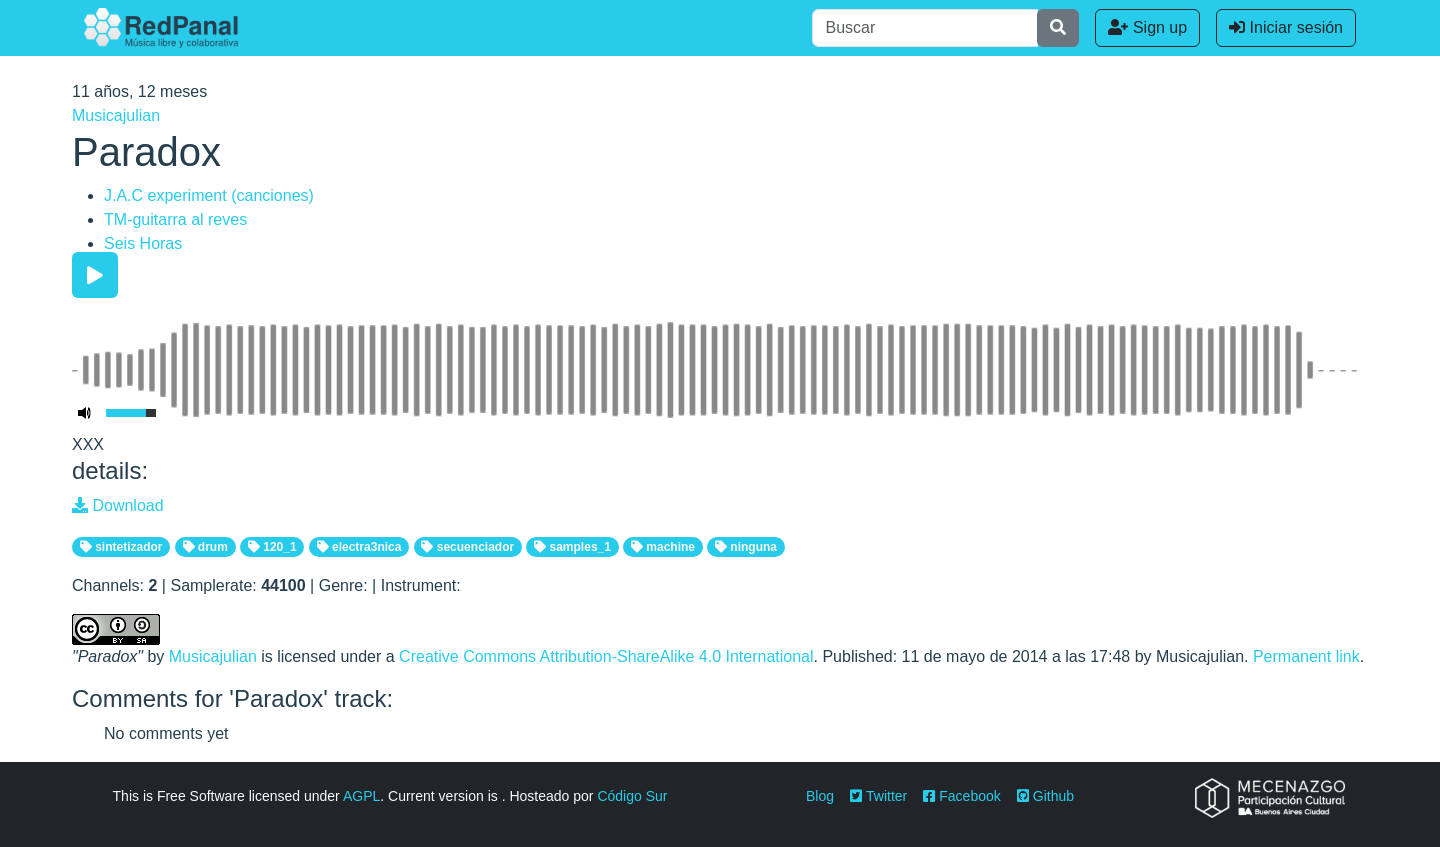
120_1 (272, 547)
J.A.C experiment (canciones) (209, 195)
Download (118, 505)
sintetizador (121, 547)
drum (205, 547)
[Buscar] (925, 28)
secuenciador (467, 547)
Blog (820, 796)
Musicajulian (116, 115)
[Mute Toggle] (85, 413)
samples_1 (572, 547)
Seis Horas (143, 243)
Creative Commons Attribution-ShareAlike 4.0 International (606, 656)
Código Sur (632, 796)
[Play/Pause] (95, 275)
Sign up (1147, 27)
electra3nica (359, 547)
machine (663, 547)
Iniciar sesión (1286, 27)
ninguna (746, 547)
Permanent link (1306, 656)
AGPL (361, 796)
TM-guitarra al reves (175, 219)
